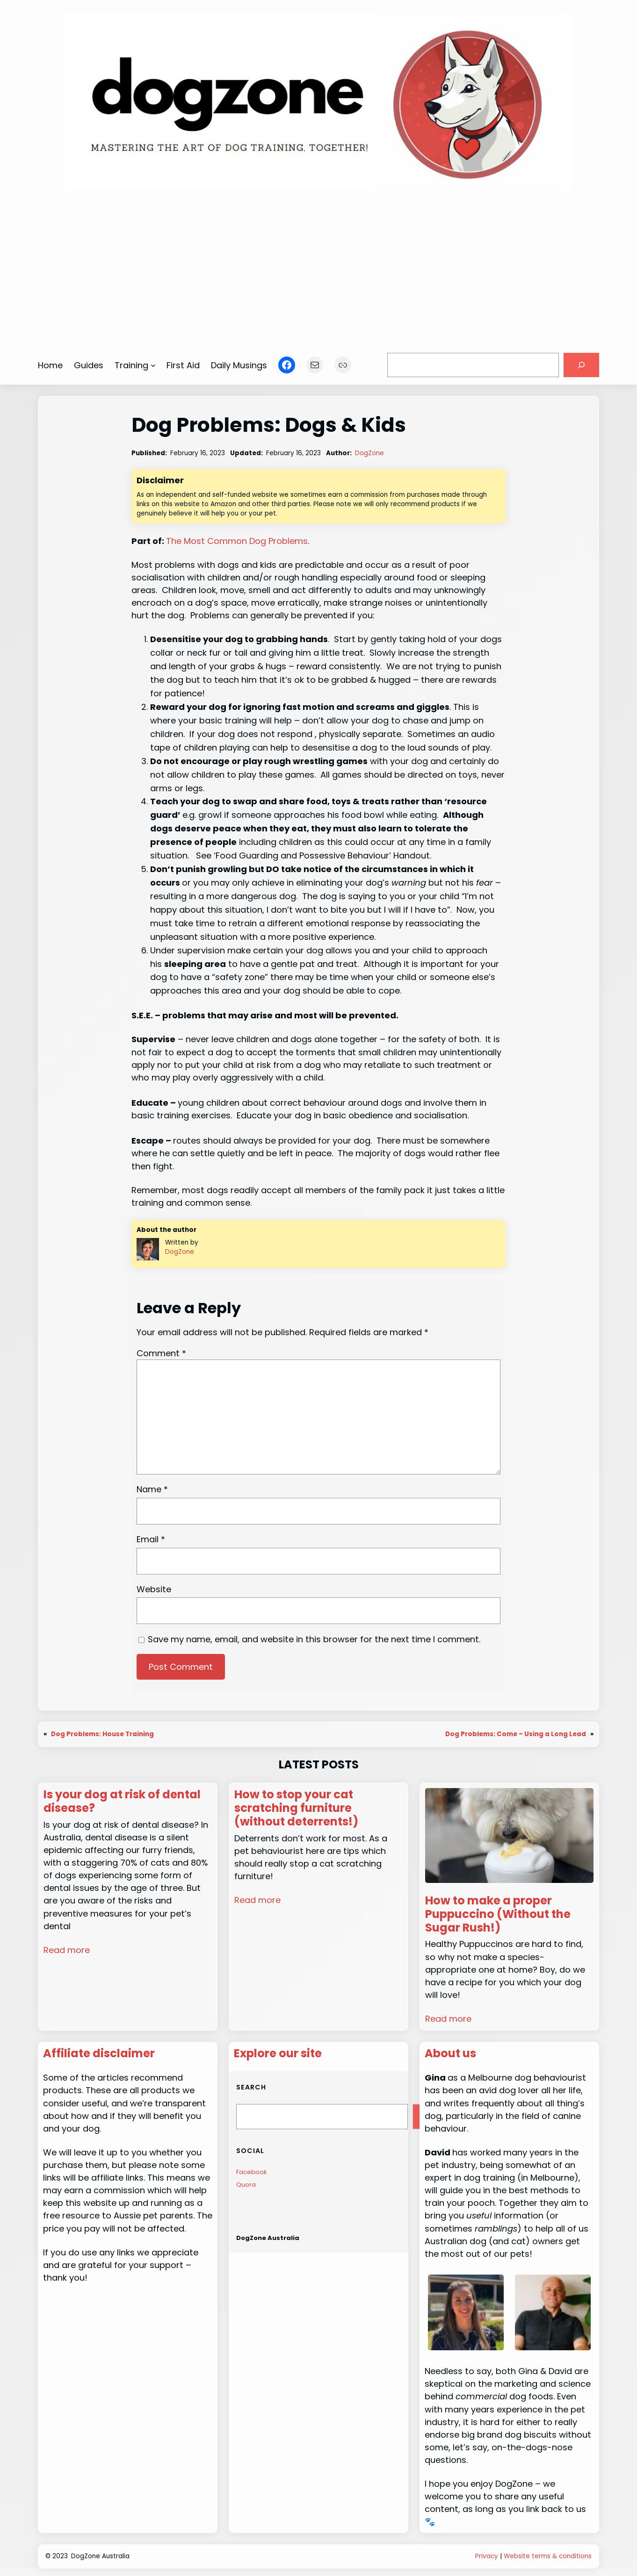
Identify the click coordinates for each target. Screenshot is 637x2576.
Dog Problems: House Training (102, 1734)
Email (151, 1539)
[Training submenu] (153, 365)
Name (152, 1489)
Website (154, 1589)
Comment (161, 1353)
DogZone (369, 453)
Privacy (486, 2556)
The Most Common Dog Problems (237, 541)
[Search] (581, 365)
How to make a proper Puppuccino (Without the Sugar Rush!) (498, 1914)
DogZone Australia (267, 2237)
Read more (66, 1950)
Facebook (251, 2172)
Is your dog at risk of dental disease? (122, 1801)
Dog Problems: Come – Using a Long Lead (515, 1734)
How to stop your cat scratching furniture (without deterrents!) (296, 1808)
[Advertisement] (318, 266)
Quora (246, 2184)
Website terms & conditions (548, 2556)
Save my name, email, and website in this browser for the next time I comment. (314, 1639)
